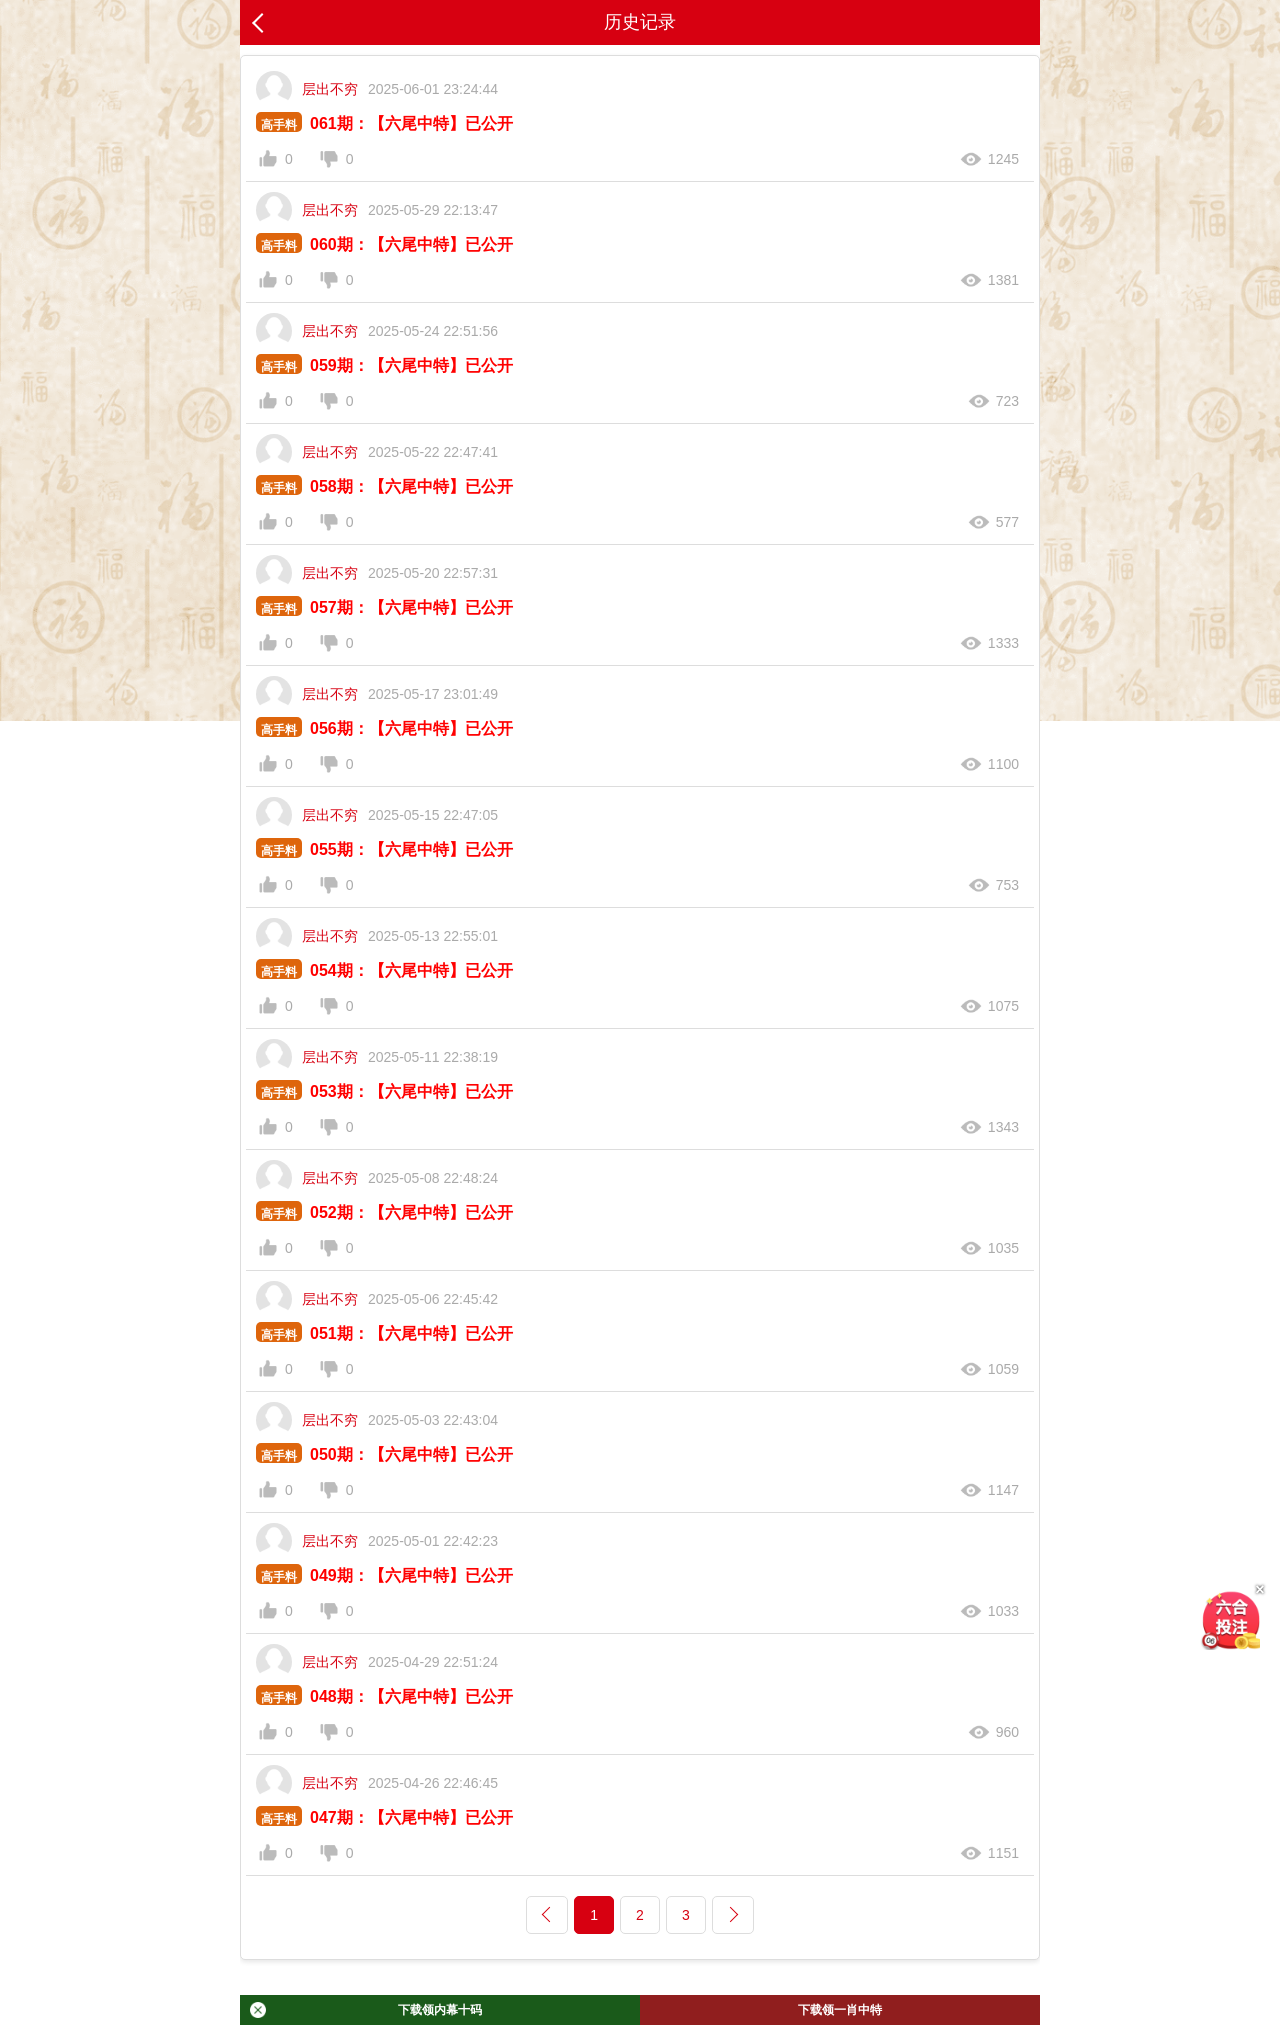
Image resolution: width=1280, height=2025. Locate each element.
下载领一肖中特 (840, 2010)
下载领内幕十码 (366, 2010)
